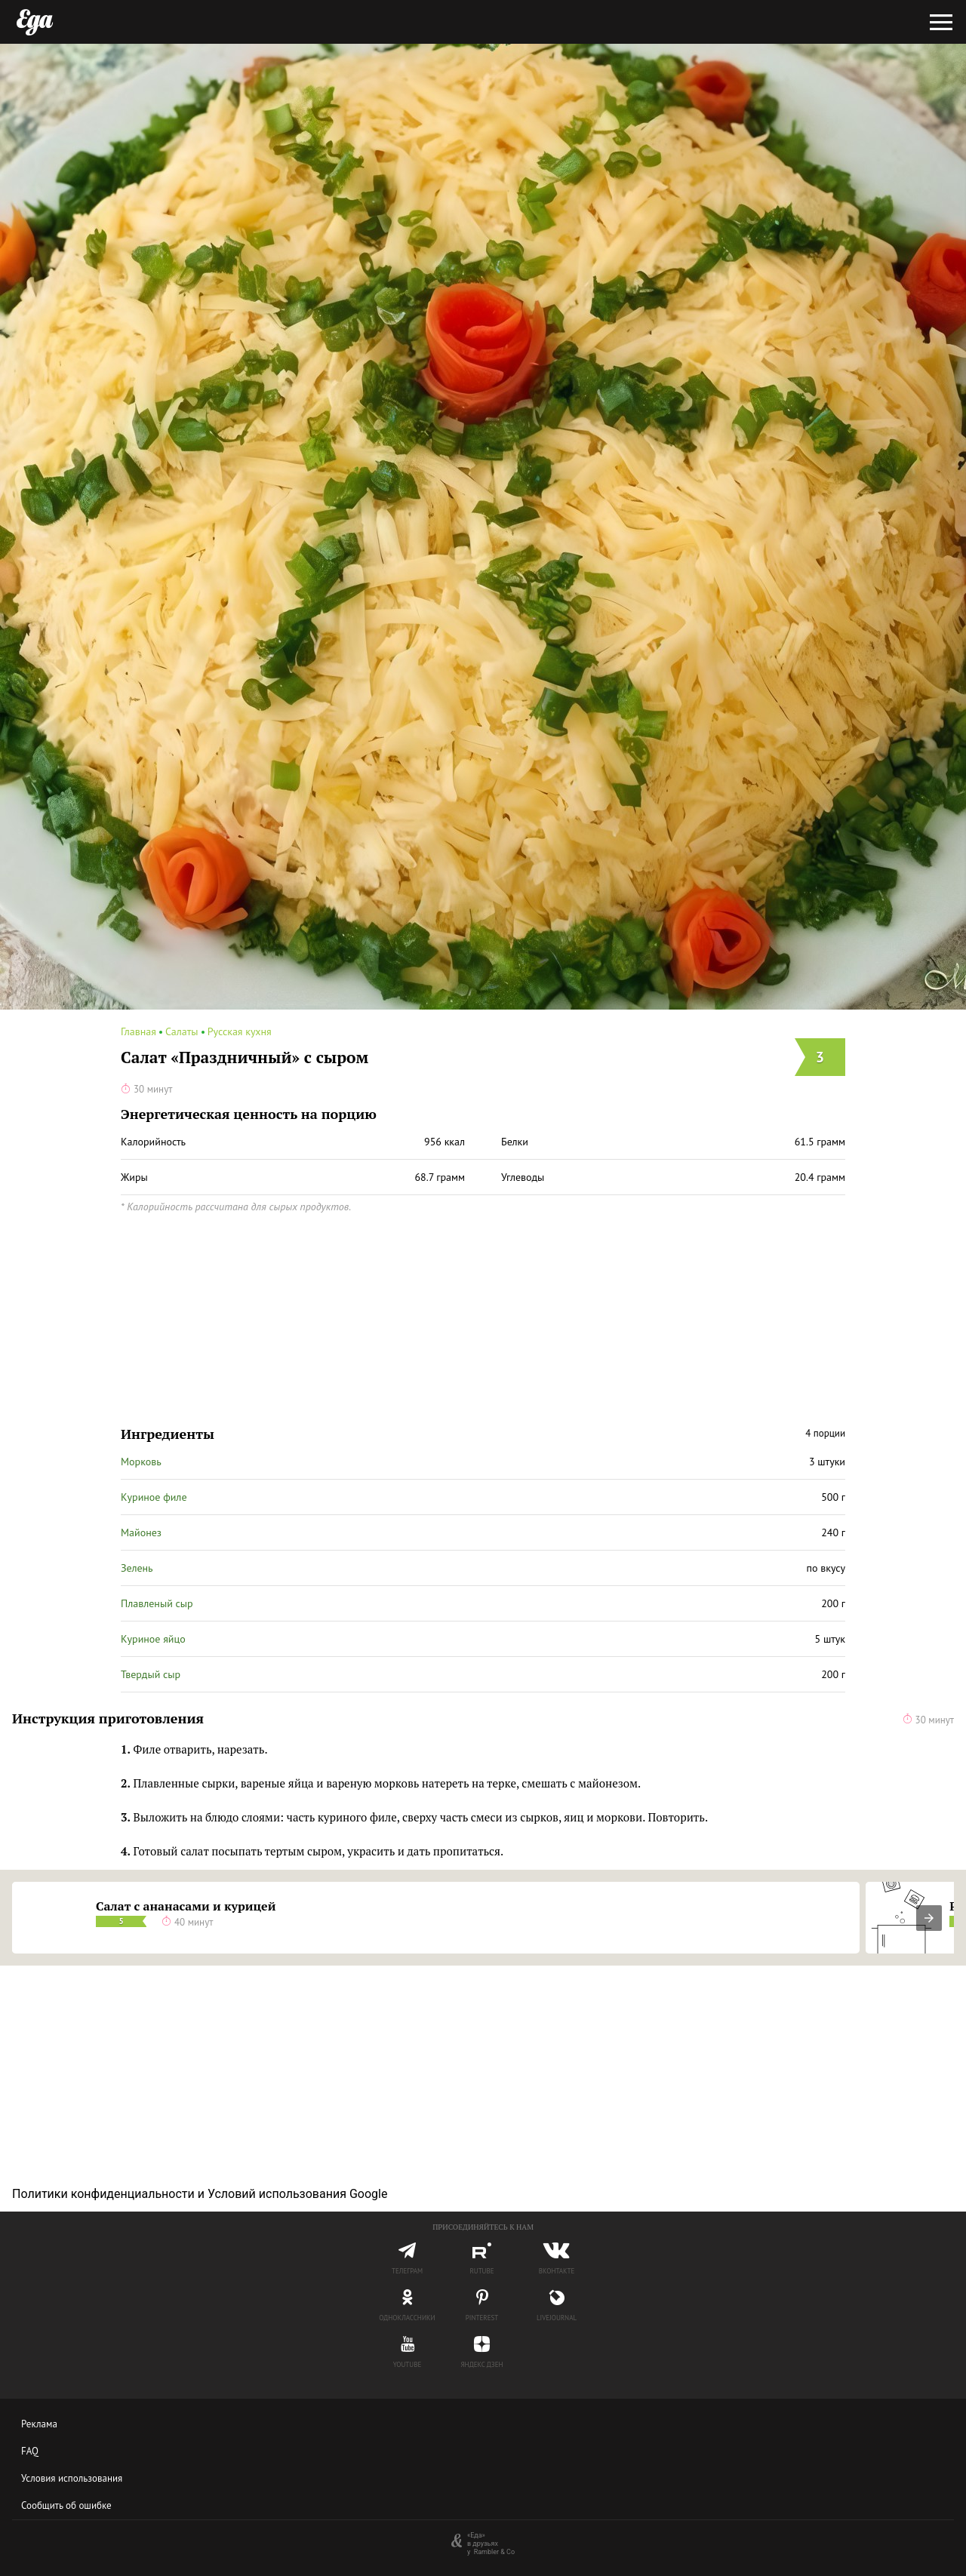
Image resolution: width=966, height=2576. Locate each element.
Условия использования (71, 2478)
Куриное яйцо (153, 1639)
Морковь (141, 1461)
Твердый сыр (150, 1674)
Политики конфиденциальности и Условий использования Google (199, 2194)
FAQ (29, 2451)
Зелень (137, 1568)
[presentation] (929, 1918)
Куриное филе (154, 1497)
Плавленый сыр (157, 1603)
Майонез (141, 1532)
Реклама (39, 2424)
